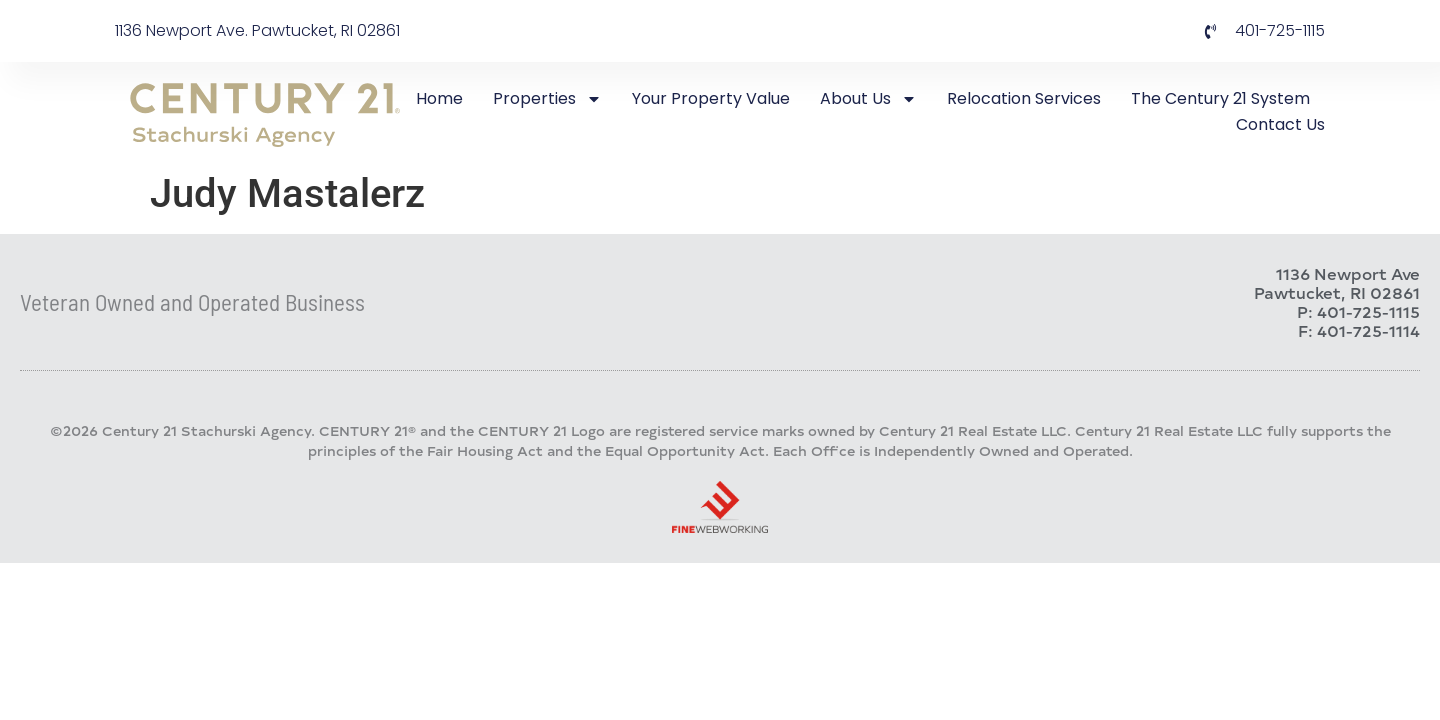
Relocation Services (1024, 98)
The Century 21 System (1220, 98)
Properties (547, 99)
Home (439, 98)
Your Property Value (711, 98)
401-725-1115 (1368, 311)
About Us (868, 99)
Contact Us (1280, 124)
